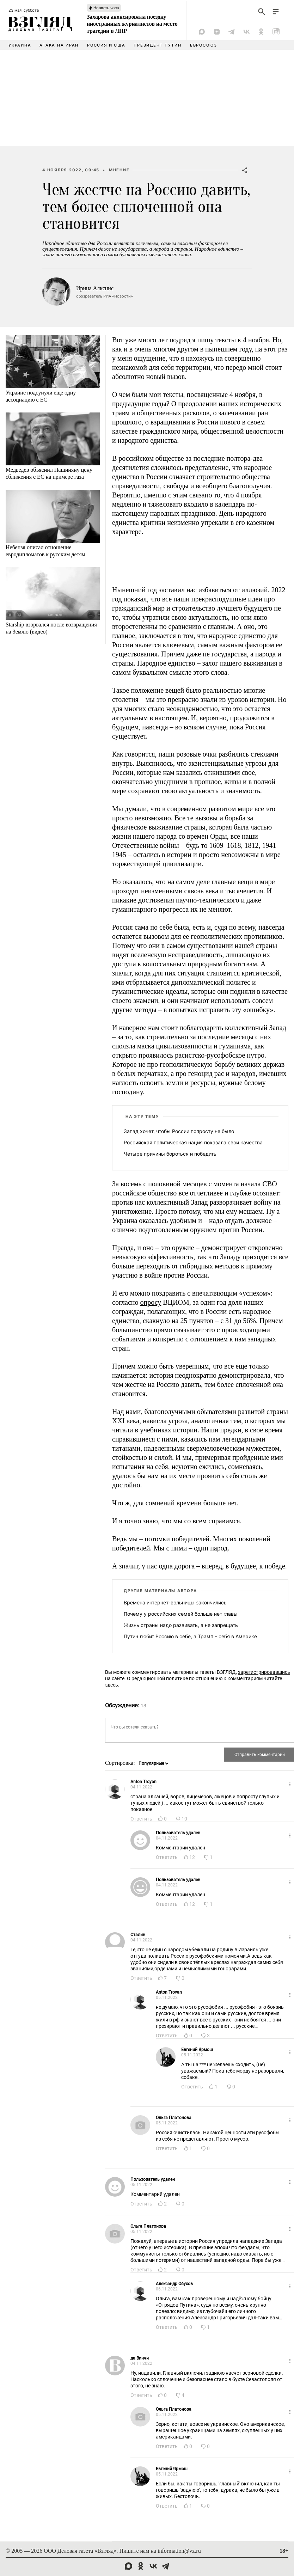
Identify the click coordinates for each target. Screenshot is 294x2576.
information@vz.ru (179, 2551)
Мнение (119, 169)
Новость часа (106, 7)
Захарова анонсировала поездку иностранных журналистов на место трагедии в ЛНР (132, 24)
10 (184, 1819)
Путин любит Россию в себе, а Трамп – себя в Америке (190, 1636)
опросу (150, 1302)
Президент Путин (157, 45)
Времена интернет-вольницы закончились (175, 1602)
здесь (111, 1685)
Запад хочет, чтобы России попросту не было (179, 1131)
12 (192, 1857)
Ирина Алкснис (95, 288)
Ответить (141, 1819)
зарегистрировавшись (264, 1672)
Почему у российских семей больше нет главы (181, 1614)
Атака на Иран (59, 45)
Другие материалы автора (160, 1590)
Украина (19, 45)
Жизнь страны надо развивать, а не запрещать (181, 1625)
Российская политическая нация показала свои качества (193, 1142)
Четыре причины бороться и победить (170, 1154)
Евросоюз (203, 45)
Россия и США (106, 45)
